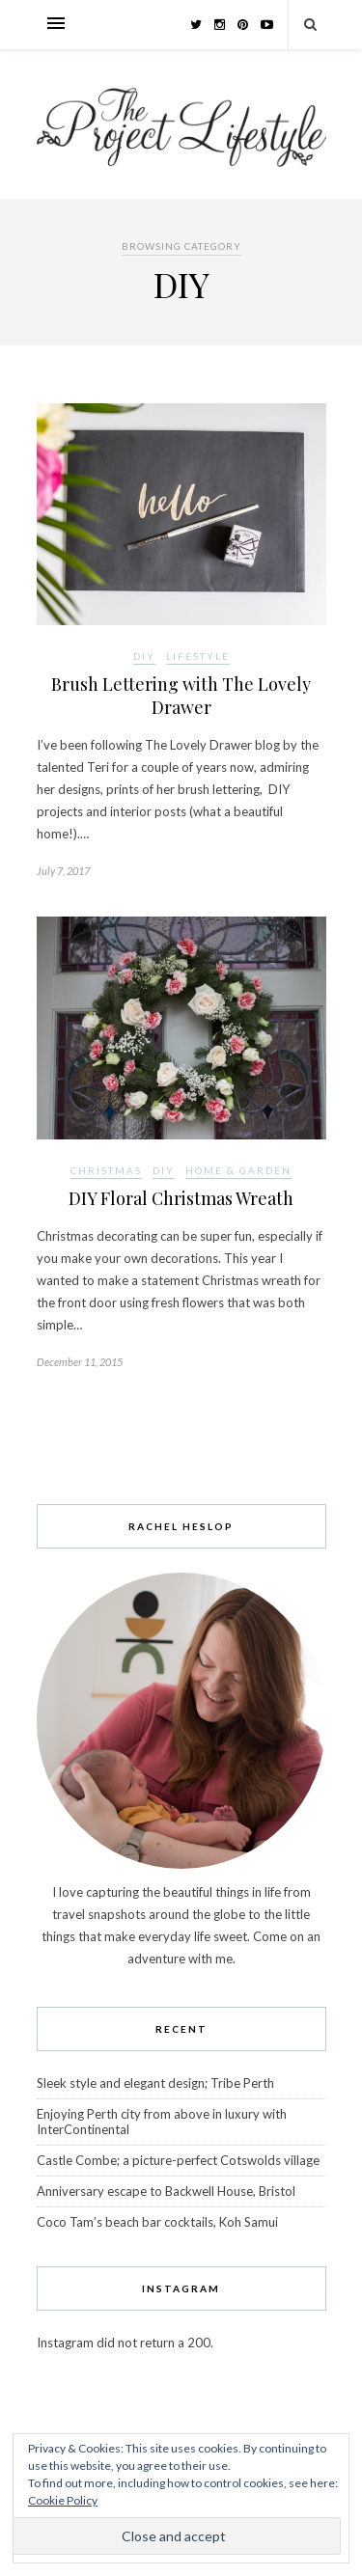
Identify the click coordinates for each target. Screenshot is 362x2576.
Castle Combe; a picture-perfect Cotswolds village (178, 2160)
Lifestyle (198, 656)
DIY (144, 656)
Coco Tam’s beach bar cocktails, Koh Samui (157, 2222)
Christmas (106, 1170)
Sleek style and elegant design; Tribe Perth (155, 2083)
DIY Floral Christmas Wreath (181, 1198)
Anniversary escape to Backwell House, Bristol (166, 2191)
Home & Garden (238, 1170)
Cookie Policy (62, 2500)
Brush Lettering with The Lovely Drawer (181, 695)
